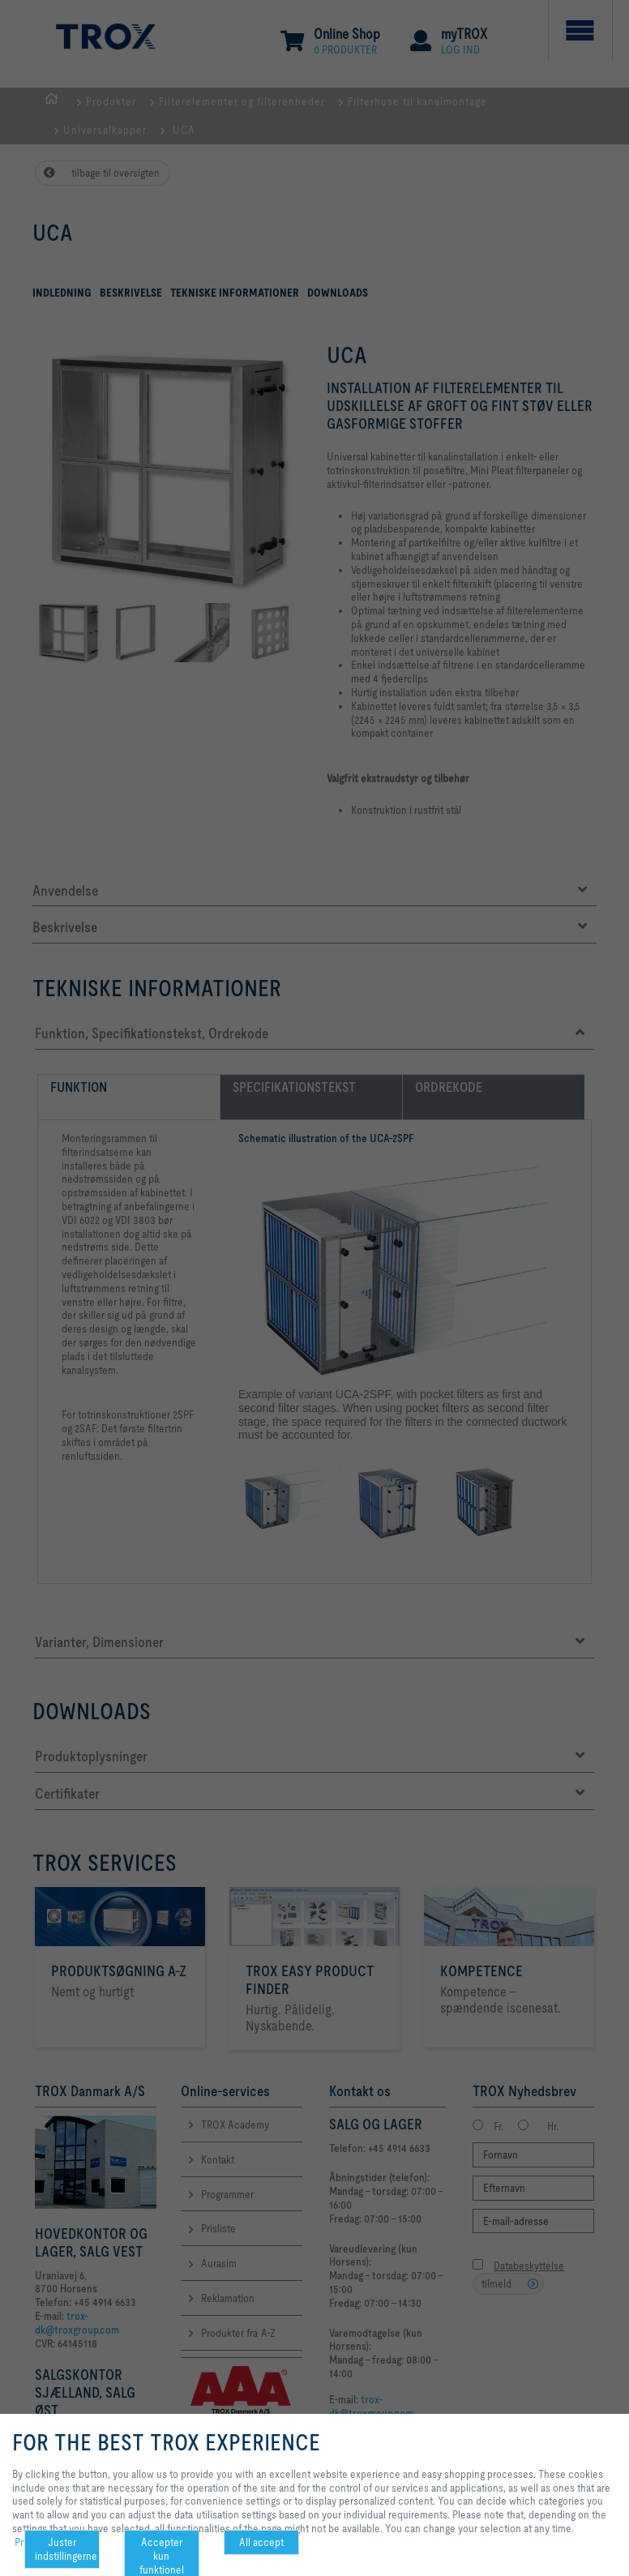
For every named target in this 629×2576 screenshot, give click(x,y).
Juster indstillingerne (66, 2548)
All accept (261, 2541)
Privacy (30, 2541)
